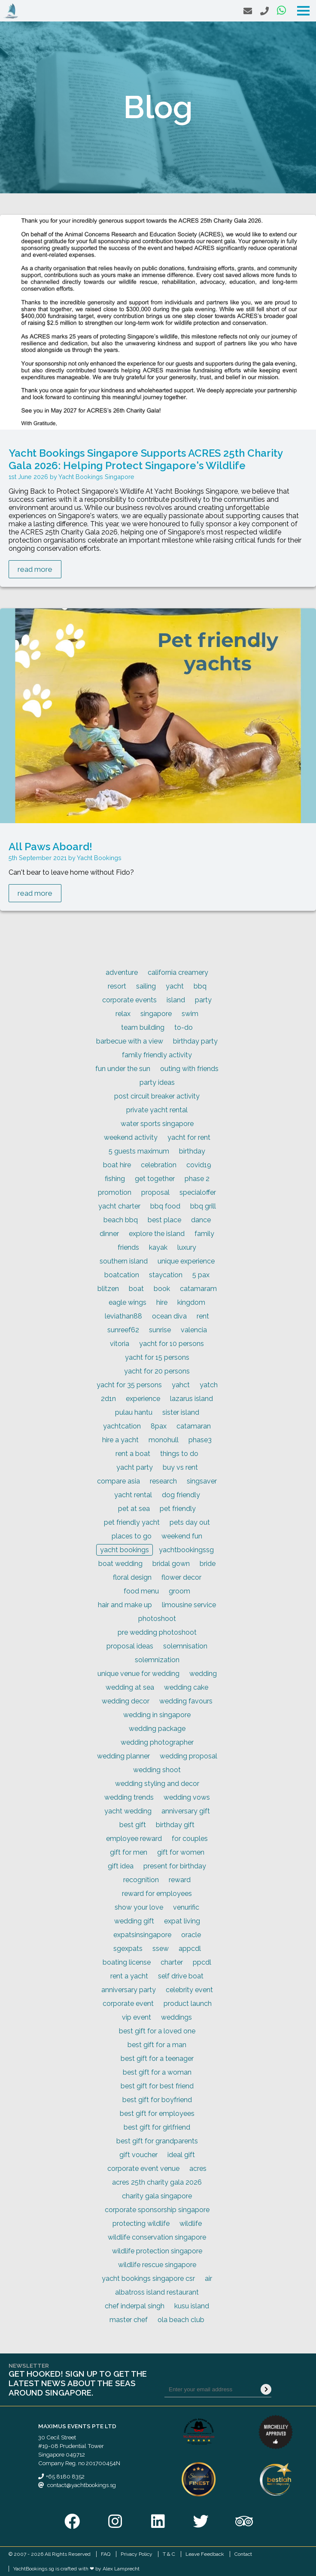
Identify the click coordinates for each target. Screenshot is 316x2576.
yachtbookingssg (186, 1550)
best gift (132, 1825)
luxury (186, 1247)
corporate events (129, 1000)
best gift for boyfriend (157, 2100)
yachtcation (122, 1426)
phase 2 (197, 1179)
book (162, 1289)
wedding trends (129, 1797)
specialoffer (197, 1192)
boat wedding (120, 1564)
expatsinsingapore (142, 1935)
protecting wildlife (141, 2223)
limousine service (189, 1605)
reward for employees (157, 1893)
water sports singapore (157, 1124)
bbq (200, 986)
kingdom (191, 1302)
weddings (176, 2017)
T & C (169, 2554)
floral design (132, 1577)
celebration (158, 1165)
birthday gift (175, 1825)
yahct (181, 1385)
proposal (155, 1192)
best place (164, 1220)
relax (123, 1014)
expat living (182, 1921)
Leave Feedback (204, 2554)
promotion (114, 1192)
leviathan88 (123, 1316)
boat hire (117, 1165)
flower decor (181, 1577)
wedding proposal (188, 1756)
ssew (160, 1948)
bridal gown (171, 1564)
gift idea (121, 1866)
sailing (146, 986)
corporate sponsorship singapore (157, 2210)
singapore (156, 1014)
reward (180, 1880)
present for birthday (174, 1866)
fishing (115, 1179)
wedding (203, 1674)
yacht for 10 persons (171, 1344)
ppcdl (202, 1962)
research (163, 1481)
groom (179, 1591)
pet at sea (134, 1509)
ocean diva (169, 1316)
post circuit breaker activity (157, 1096)
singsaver (202, 1481)
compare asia (118, 1481)
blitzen (108, 1289)
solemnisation (185, 1646)
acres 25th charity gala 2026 (157, 2182)
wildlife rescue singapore (157, 2265)
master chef (128, 2320)
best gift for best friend (157, 2086)
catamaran (193, 1426)
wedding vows (187, 1797)
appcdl (190, 1948)
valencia (194, 1330)
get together (155, 1179)
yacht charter (119, 1206)
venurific (186, 1907)
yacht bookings (124, 1550)
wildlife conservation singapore (157, 2237)
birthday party (195, 1041)
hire (161, 1302)
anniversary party (128, 1990)
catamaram (198, 1289)
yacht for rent (188, 1137)
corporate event (128, 2003)
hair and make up (125, 1605)
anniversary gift (185, 1811)
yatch (209, 1385)
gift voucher (138, 2155)
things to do (179, 1454)
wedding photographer (157, 1742)
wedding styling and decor (157, 1783)
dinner (109, 1234)
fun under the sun (122, 1069)
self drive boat (181, 1976)
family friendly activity (157, 1055)
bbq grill (203, 1206)
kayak (158, 1247)
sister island (180, 1412)
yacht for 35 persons (129, 1385)
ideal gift (181, 2155)
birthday (192, 1151)
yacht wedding (128, 1811)
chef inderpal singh (134, 2306)
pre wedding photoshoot (157, 1632)
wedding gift (134, 1921)
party (203, 1000)
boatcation (121, 1275)
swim (190, 1014)
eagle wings (127, 1302)
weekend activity (131, 1137)
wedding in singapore (157, 1715)
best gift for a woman (157, 2072)
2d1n (108, 1399)
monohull (164, 1440)
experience (143, 1399)
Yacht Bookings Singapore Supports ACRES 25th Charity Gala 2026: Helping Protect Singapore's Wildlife (146, 459)
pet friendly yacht (132, 1522)
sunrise (160, 1330)
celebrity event (189, 1990)
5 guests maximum (139, 1151)
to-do (183, 1027)
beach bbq (120, 1220)
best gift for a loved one (157, 2031)
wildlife (190, 2223)
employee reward (134, 1838)
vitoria (119, 1344)
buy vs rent (180, 1467)
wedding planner (123, 1756)
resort (117, 986)
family (204, 1234)
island (176, 1000)
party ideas (157, 1082)
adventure (122, 972)
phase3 (200, 1440)
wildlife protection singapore (157, 2251)
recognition (141, 1880)
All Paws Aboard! (50, 846)
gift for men (128, 1852)
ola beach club (181, 2320)
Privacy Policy (136, 2554)
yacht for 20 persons (157, 1371)
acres (198, 2168)
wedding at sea (130, 1687)
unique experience (186, 1261)
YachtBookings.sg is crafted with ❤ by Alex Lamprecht (76, 2569)
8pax (159, 1426)
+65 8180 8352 (65, 2476)
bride (208, 1564)
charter (172, 1962)
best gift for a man (157, 2045)
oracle (191, 1935)
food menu (141, 1591)
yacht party (134, 1467)
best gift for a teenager (157, 2058)
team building (142, 1027)
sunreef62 (123, 1330)
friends (128, 1247)
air (208, 2278)
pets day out (190, 1522)
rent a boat (132, 1454)
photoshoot (157, 1619)
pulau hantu (133, 1412)
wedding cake (186, 1687)
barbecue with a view (129, 1041)
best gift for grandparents (157, 2141)
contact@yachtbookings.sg (81, 2484)
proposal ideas (129, 1646)
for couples (190, 1838)
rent (203, 1316)
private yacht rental (157, 1110)
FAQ (105, 2554)
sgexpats (128, 1948)
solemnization (157, 1660)
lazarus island (191, 1399)
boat (136, 1289)
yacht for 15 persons (157, 1357)
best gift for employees (157, 2113)
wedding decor (125, 1701)
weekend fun (181, 1536)
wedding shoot (157, 1770)
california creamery (178, 972)
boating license (127, 1962)
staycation (165, 1275)
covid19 (198, 1165)
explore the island (157, 1234)
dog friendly (181, 1495)
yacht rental (133, 1495)
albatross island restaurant (157, 2292)
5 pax (201, 1275)
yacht (175, 986)
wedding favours (186, 1701)
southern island (124, 1261)
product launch (188, 2003)
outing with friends (189, 1069)
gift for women (180, 1852)
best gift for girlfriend (157, 2127)
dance (201, 1220)
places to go (132, 1536)
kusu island (191, 2306)
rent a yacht (129, 1976)
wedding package (157, 1728)
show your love (139, 1907)
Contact (243, 2554)
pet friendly (178, 1509)
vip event (136, 2017)
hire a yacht (120, 1440)
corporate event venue (143, 2168)
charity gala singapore (157, 2196)
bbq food (165, 1206)
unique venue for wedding (138, 1674)
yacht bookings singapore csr (148, 2278)
